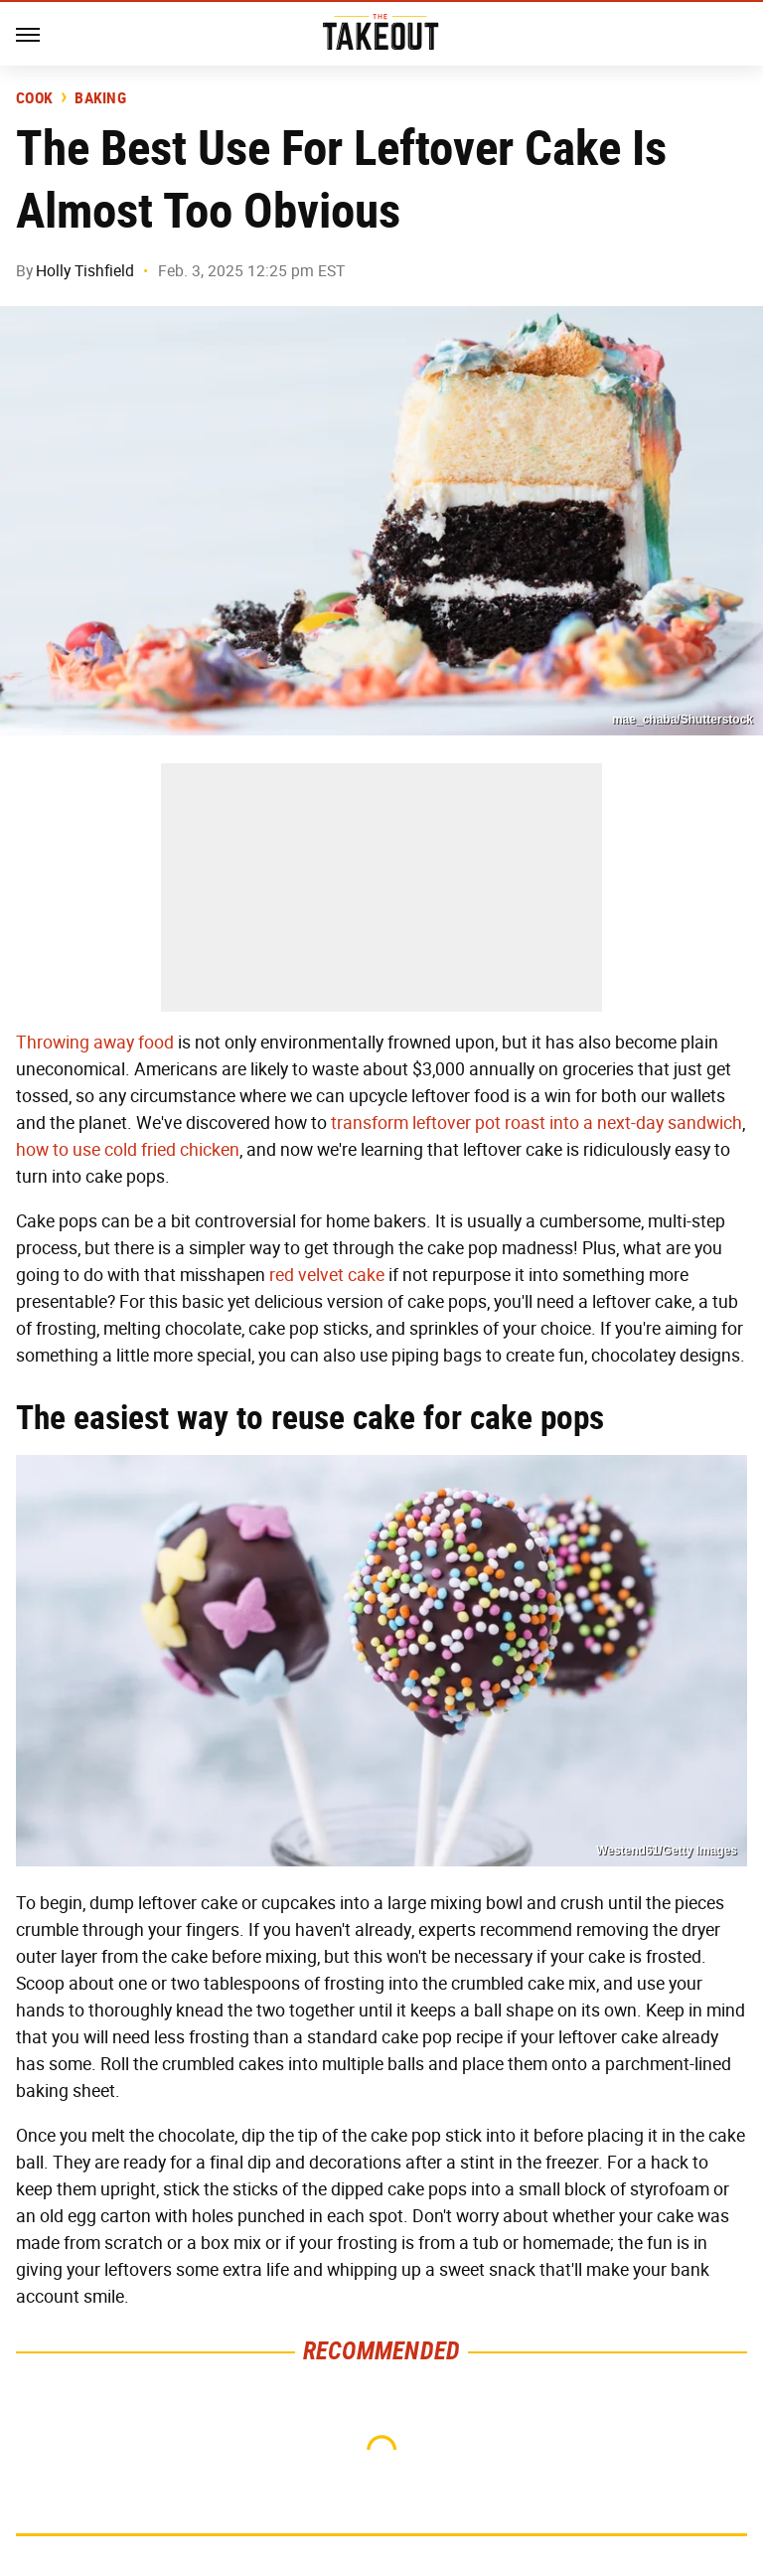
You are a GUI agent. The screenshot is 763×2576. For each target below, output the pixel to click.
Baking (100, 98)
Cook (34, 98)
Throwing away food (95, 1042)
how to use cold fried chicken (127, 1150)
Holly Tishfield (85, 270)
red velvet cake (326, 1275)
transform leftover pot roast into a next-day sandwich (536, 1123)
